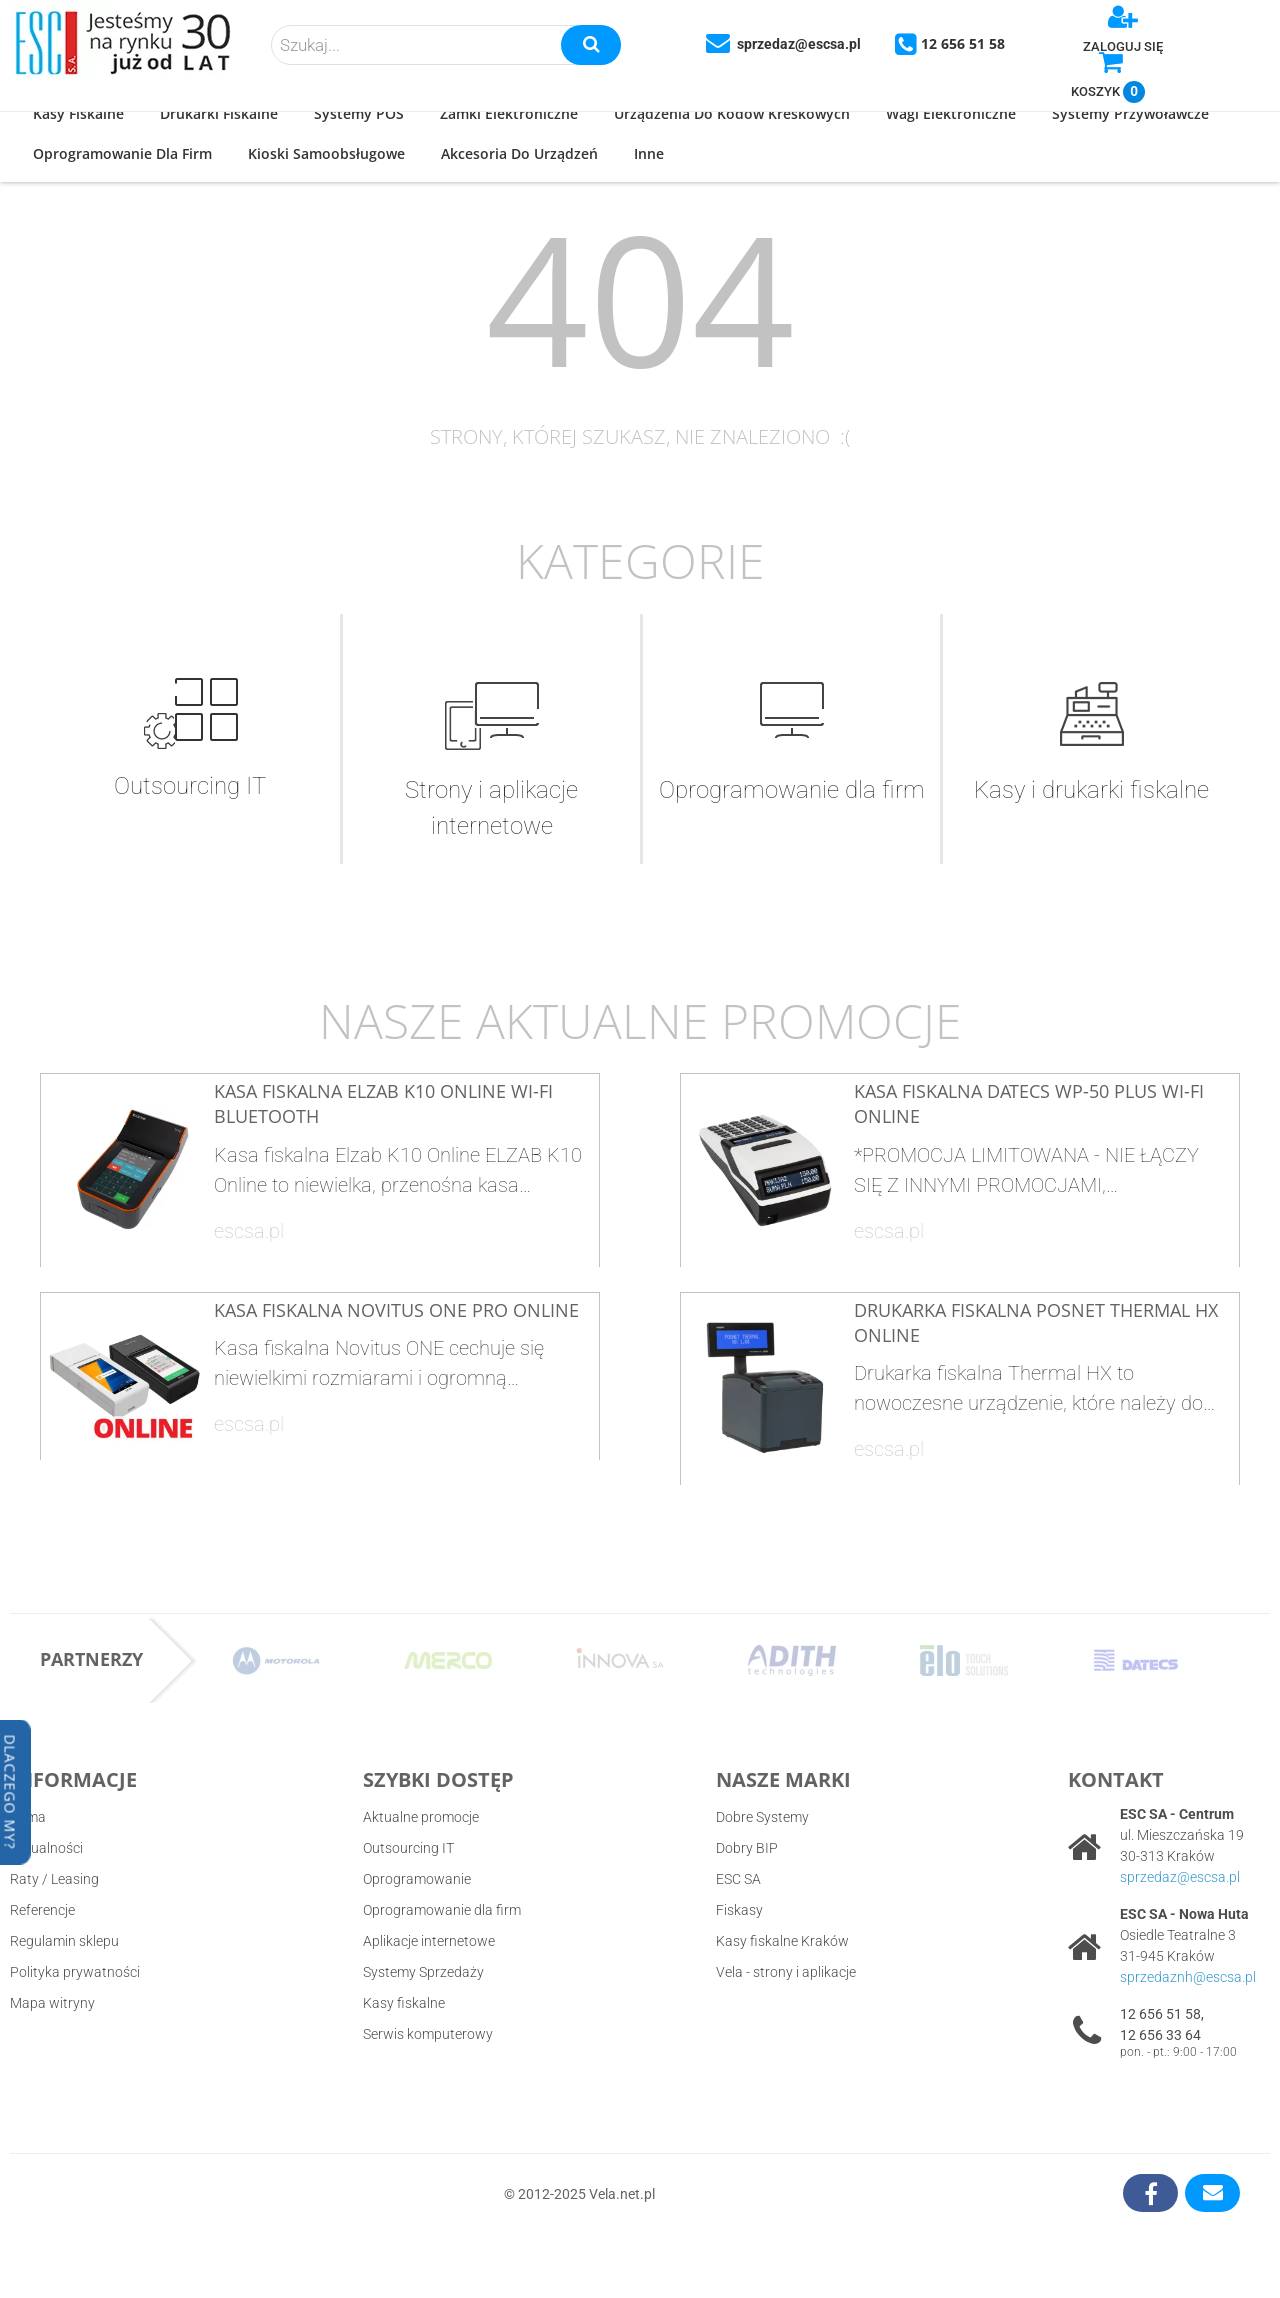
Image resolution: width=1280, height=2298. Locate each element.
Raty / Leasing (54, 1879)
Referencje (42, 1910)
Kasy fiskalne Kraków (782, 1941)
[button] (78, 115)
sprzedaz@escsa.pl (1180, 1877)
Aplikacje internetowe (429, 1941)
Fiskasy (739, 1910)
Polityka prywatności (75, 1972)
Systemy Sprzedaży (423, 1972)
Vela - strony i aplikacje (786, 1972)
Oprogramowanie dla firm (442, 1910)
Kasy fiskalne (404, 2003)
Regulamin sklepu (64, 1941)
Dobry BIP (747, 1848)
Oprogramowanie (417, 1879)
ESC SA (738, 1879)
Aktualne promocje (421, 1817)
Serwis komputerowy (428, 2034)
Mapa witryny (52, 2003)
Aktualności (46, 1848)
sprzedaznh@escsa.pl (1188, 1977)
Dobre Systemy (762, 1817)
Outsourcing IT (408, 1848)
